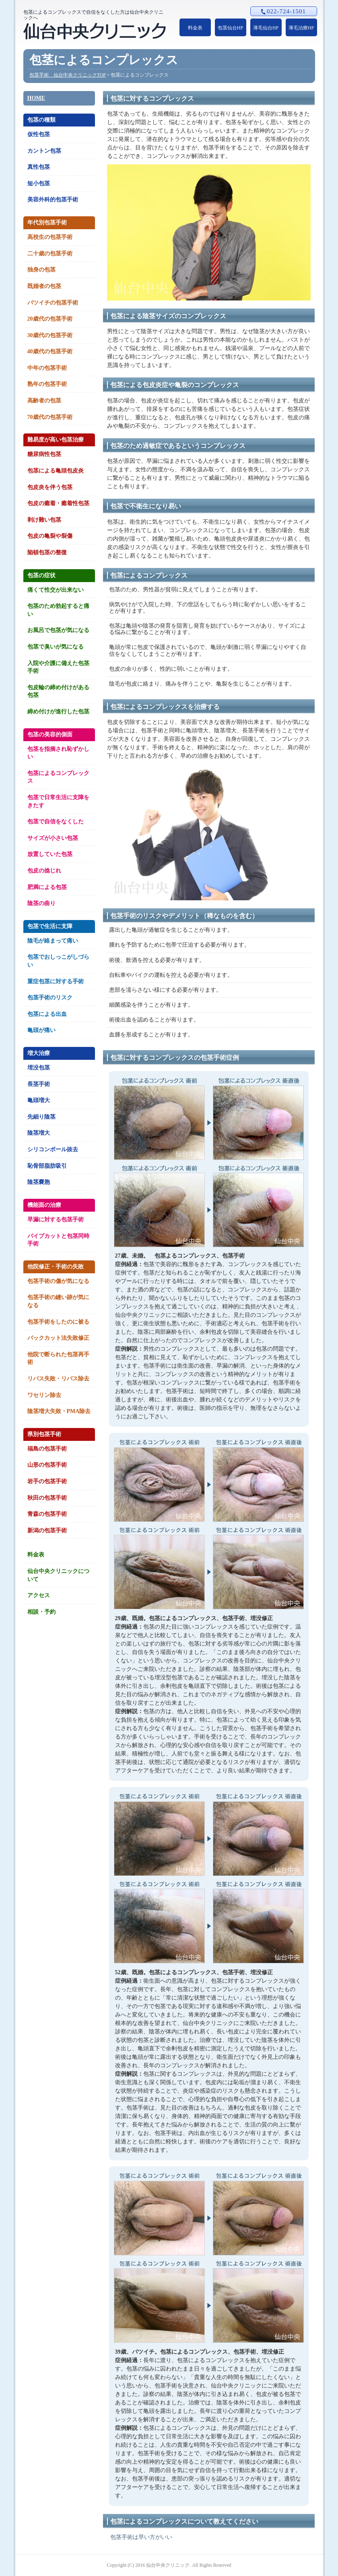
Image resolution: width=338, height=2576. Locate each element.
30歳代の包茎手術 (49, 335)
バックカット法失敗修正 (58, 1338)
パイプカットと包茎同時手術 (58, 1240)
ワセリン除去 (44, 1395)
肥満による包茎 (47, 887)
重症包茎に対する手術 (55, 981)
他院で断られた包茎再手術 (58, 1358)
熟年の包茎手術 (47, 384)
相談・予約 (41, 1612)
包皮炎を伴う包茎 (49, 487)
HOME (36, 98)
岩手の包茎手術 (47, 1481)
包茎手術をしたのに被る (58, 1322)
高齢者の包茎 (44, 401)
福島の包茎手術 (47, 1449)
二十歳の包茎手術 (49, 254)
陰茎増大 (38, 1133)
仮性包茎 (38, 134)
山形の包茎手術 (47, 1465)
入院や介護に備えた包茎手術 (58, 667)
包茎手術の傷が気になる (58, 1281)
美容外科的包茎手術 (52, 200)
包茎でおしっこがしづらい (58, 961)
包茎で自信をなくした (55, 822)
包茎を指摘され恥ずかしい (58, 753)
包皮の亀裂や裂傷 (49, 536)
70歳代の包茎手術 (49, 417)
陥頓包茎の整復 (47, 552)
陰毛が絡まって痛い (52, 941)
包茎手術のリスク (49, 998)
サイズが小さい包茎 (52, 838)
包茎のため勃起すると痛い (58, 610)
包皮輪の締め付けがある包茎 (58, 691)
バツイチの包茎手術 (52, 303)
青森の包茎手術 (47, 1514)
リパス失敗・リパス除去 (58, 1379)
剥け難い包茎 (44, 520)
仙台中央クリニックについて (58, 1575)
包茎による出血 (47, 1014)
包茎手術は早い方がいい (141, 2537)
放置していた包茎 (49, 854)
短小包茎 (38, 183)
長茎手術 (38, 1084)
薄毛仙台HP (265, 28)
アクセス (38, 1595)
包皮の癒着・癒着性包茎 (58, 503)
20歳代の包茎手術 (49, 319)
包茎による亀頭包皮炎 (55, 471)
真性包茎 (38, 167)
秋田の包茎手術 (47, 1498)
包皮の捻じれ (44, 871)
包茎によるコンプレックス (58, 777)
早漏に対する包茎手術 (55, 1220)
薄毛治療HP (301, 28)
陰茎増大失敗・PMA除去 (59, 1411)
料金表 (195, 28)
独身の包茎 (41, 270)
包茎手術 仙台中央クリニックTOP (67, 75)
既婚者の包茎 (44, 286)
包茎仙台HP (230, 28)
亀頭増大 (38, 1100)
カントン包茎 (44, 151)
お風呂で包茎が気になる (58, 630)
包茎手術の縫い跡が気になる (58, 1301)
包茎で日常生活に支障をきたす (58, 801)
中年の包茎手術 (47, 368)
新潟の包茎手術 (47, 1530)
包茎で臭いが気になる (55, 647)
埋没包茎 (38, 1068)
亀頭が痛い (41, 1030)
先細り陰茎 (41, 1117)
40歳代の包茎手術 (49, 351)
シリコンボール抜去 (52, 1149)
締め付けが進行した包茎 (58, 712)
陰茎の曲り (41, 903)
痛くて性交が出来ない (55, 590)
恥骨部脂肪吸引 (47, 1166)
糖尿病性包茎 (44, 454)
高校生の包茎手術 (49, 237)
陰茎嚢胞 (38, 1182)
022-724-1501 (283, 11)
